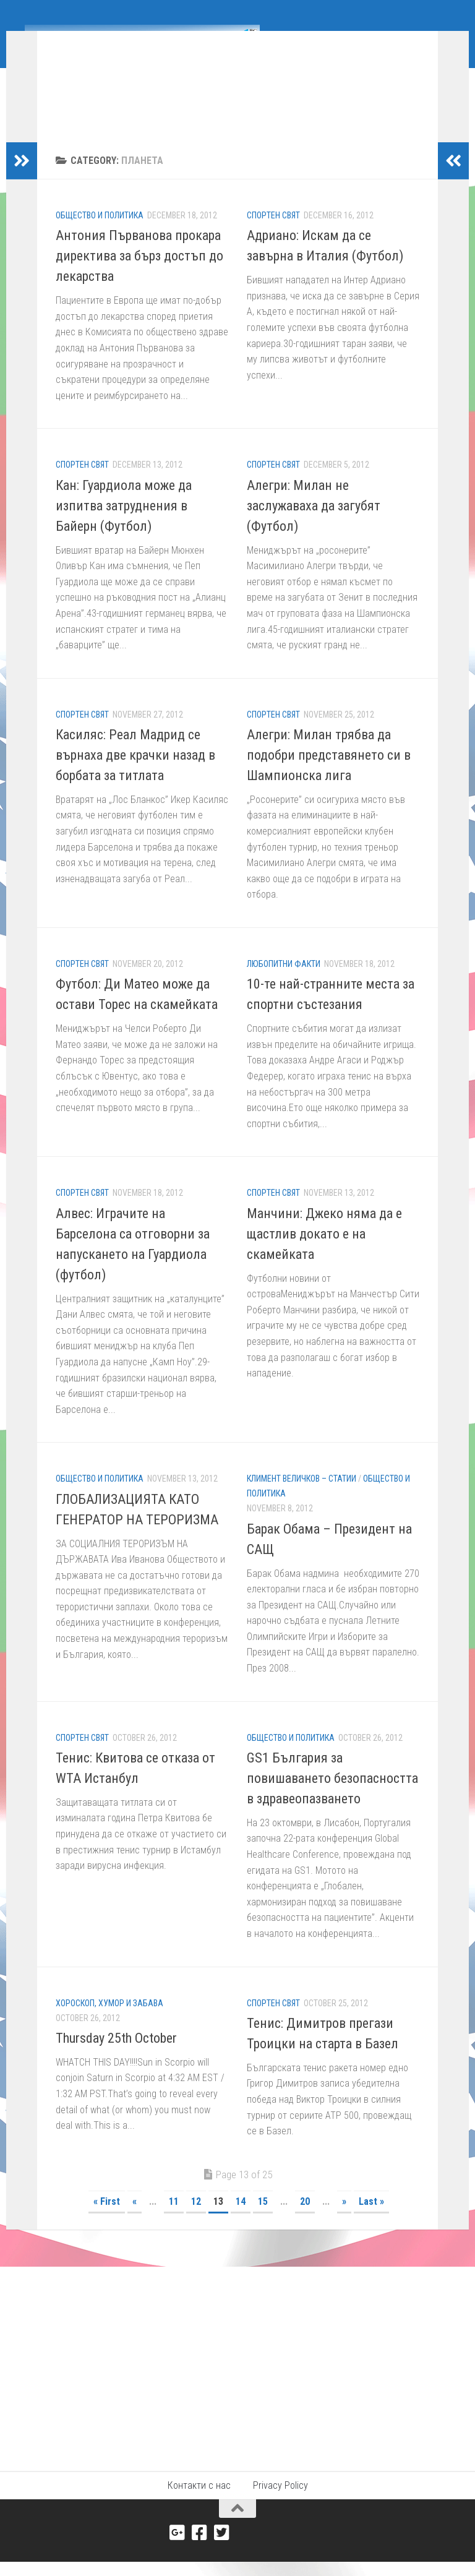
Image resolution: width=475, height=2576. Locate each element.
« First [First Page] (106, 2220)
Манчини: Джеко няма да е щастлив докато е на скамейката (324, 1252)
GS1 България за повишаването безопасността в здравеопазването (332, 1797)
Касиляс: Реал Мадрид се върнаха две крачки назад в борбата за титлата (135, 773)
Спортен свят (273, 234)
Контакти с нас (199, 2504)
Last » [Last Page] (371, 2220)
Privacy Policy (280, 2504)
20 (305, 2220)
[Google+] (177, 2551)
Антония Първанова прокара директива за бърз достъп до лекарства (139, 274)
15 (263, 2220)
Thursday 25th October (116, 2056)
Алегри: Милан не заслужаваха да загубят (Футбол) (313, 524)
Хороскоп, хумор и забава (109, 2022)
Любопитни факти (283, 982)
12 (196, 2220)
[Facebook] (199, 2551)
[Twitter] (222, 2551)
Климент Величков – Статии (301, 1497)
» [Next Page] (344, 2220)
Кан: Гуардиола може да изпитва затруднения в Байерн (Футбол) (124, 524)
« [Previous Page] (134, 2220)
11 (174, 2220)
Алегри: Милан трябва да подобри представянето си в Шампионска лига (329, 773)
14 (241, 2220)
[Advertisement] (237, 2378)
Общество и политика (99, 234)
